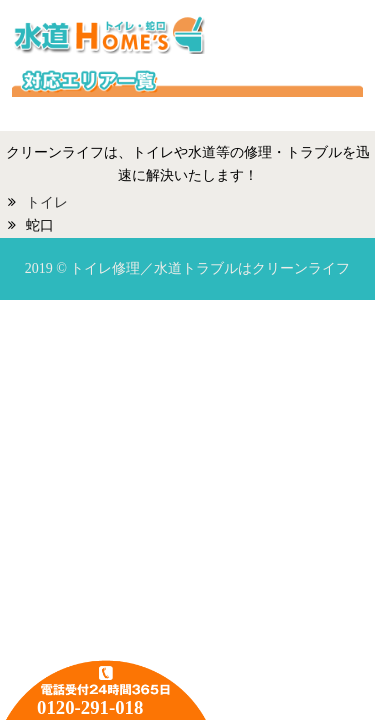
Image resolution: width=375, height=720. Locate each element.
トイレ (47, 202)
